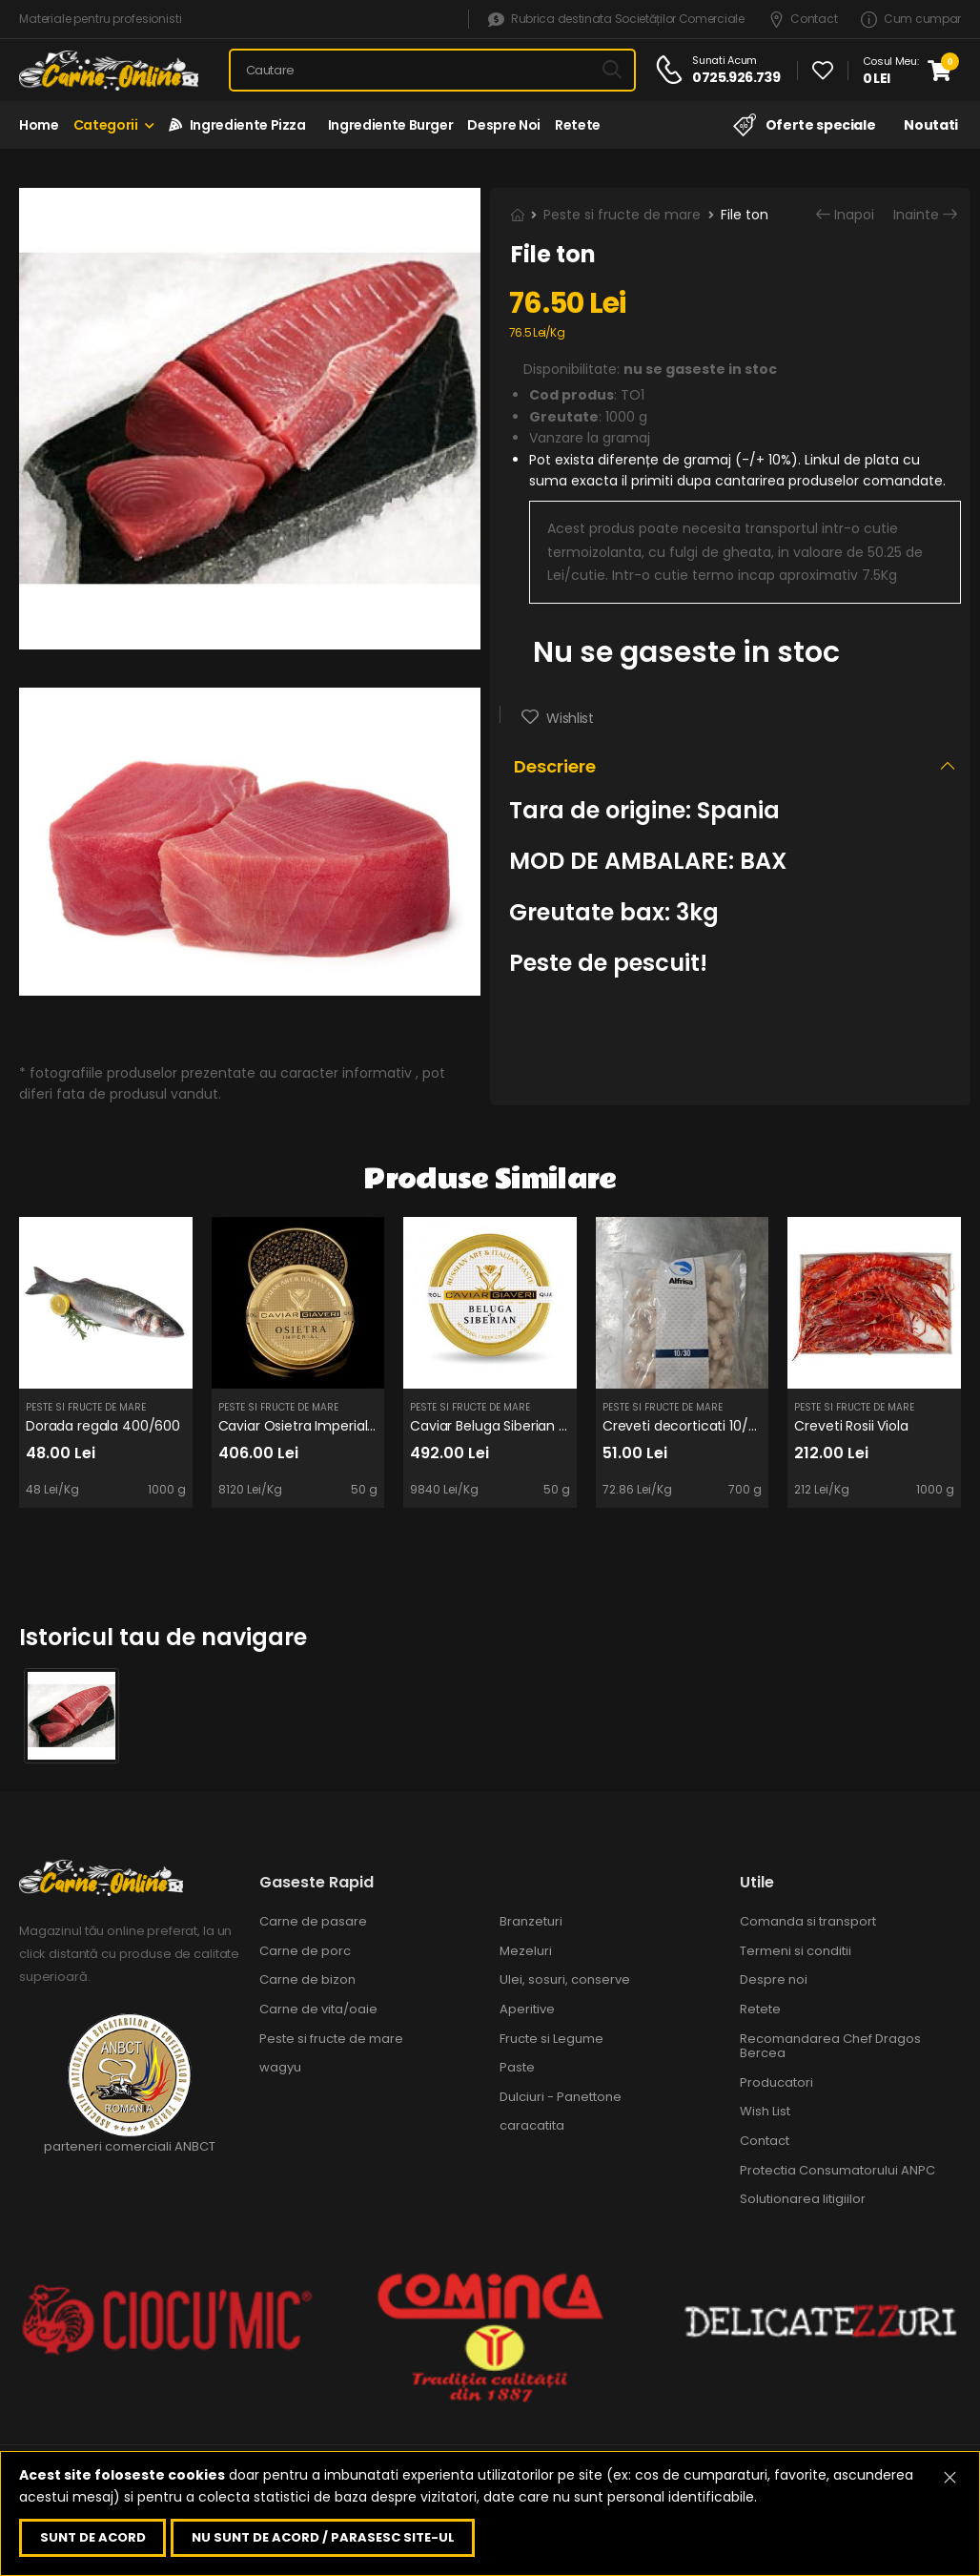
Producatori (776, 2082)
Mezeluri (526, 1951)
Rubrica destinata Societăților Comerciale (616, 19)
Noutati (931, 124)
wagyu (280, 2067)
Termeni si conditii (795, 1951)
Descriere (555, 766)
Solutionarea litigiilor (803, 2199)
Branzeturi (531, 1921)
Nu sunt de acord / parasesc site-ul (323, 2537)
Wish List (765, 2111)
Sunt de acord (93, 2537)
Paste (517, 2067)
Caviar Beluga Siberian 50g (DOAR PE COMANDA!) (569, 1425)
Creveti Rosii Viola (851, 1425)
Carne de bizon (307, 1979)
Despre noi (504, 124)
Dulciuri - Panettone (561, 2097)
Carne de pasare (313, 1921)
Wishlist (568, 718)
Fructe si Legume (551, 2039)
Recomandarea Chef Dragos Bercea (830, 2046)
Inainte (916, 215)
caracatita (532, 2125)
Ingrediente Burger (387, 124)
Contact (803, 19)
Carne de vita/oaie (318, 2009)
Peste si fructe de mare (622, 214)
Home (39, 124)
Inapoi (854, 215)
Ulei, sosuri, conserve (565, 1979)
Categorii (105, 124)
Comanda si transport (808, 1921)
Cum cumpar (911, 19)
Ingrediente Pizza (237, 124)
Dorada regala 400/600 (103, 1425)
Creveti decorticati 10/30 (683, 1425)
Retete (578, 124)
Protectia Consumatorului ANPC (837, 2170)
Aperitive (527, 2009)
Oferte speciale (804, 124)
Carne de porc (305, 1951)
